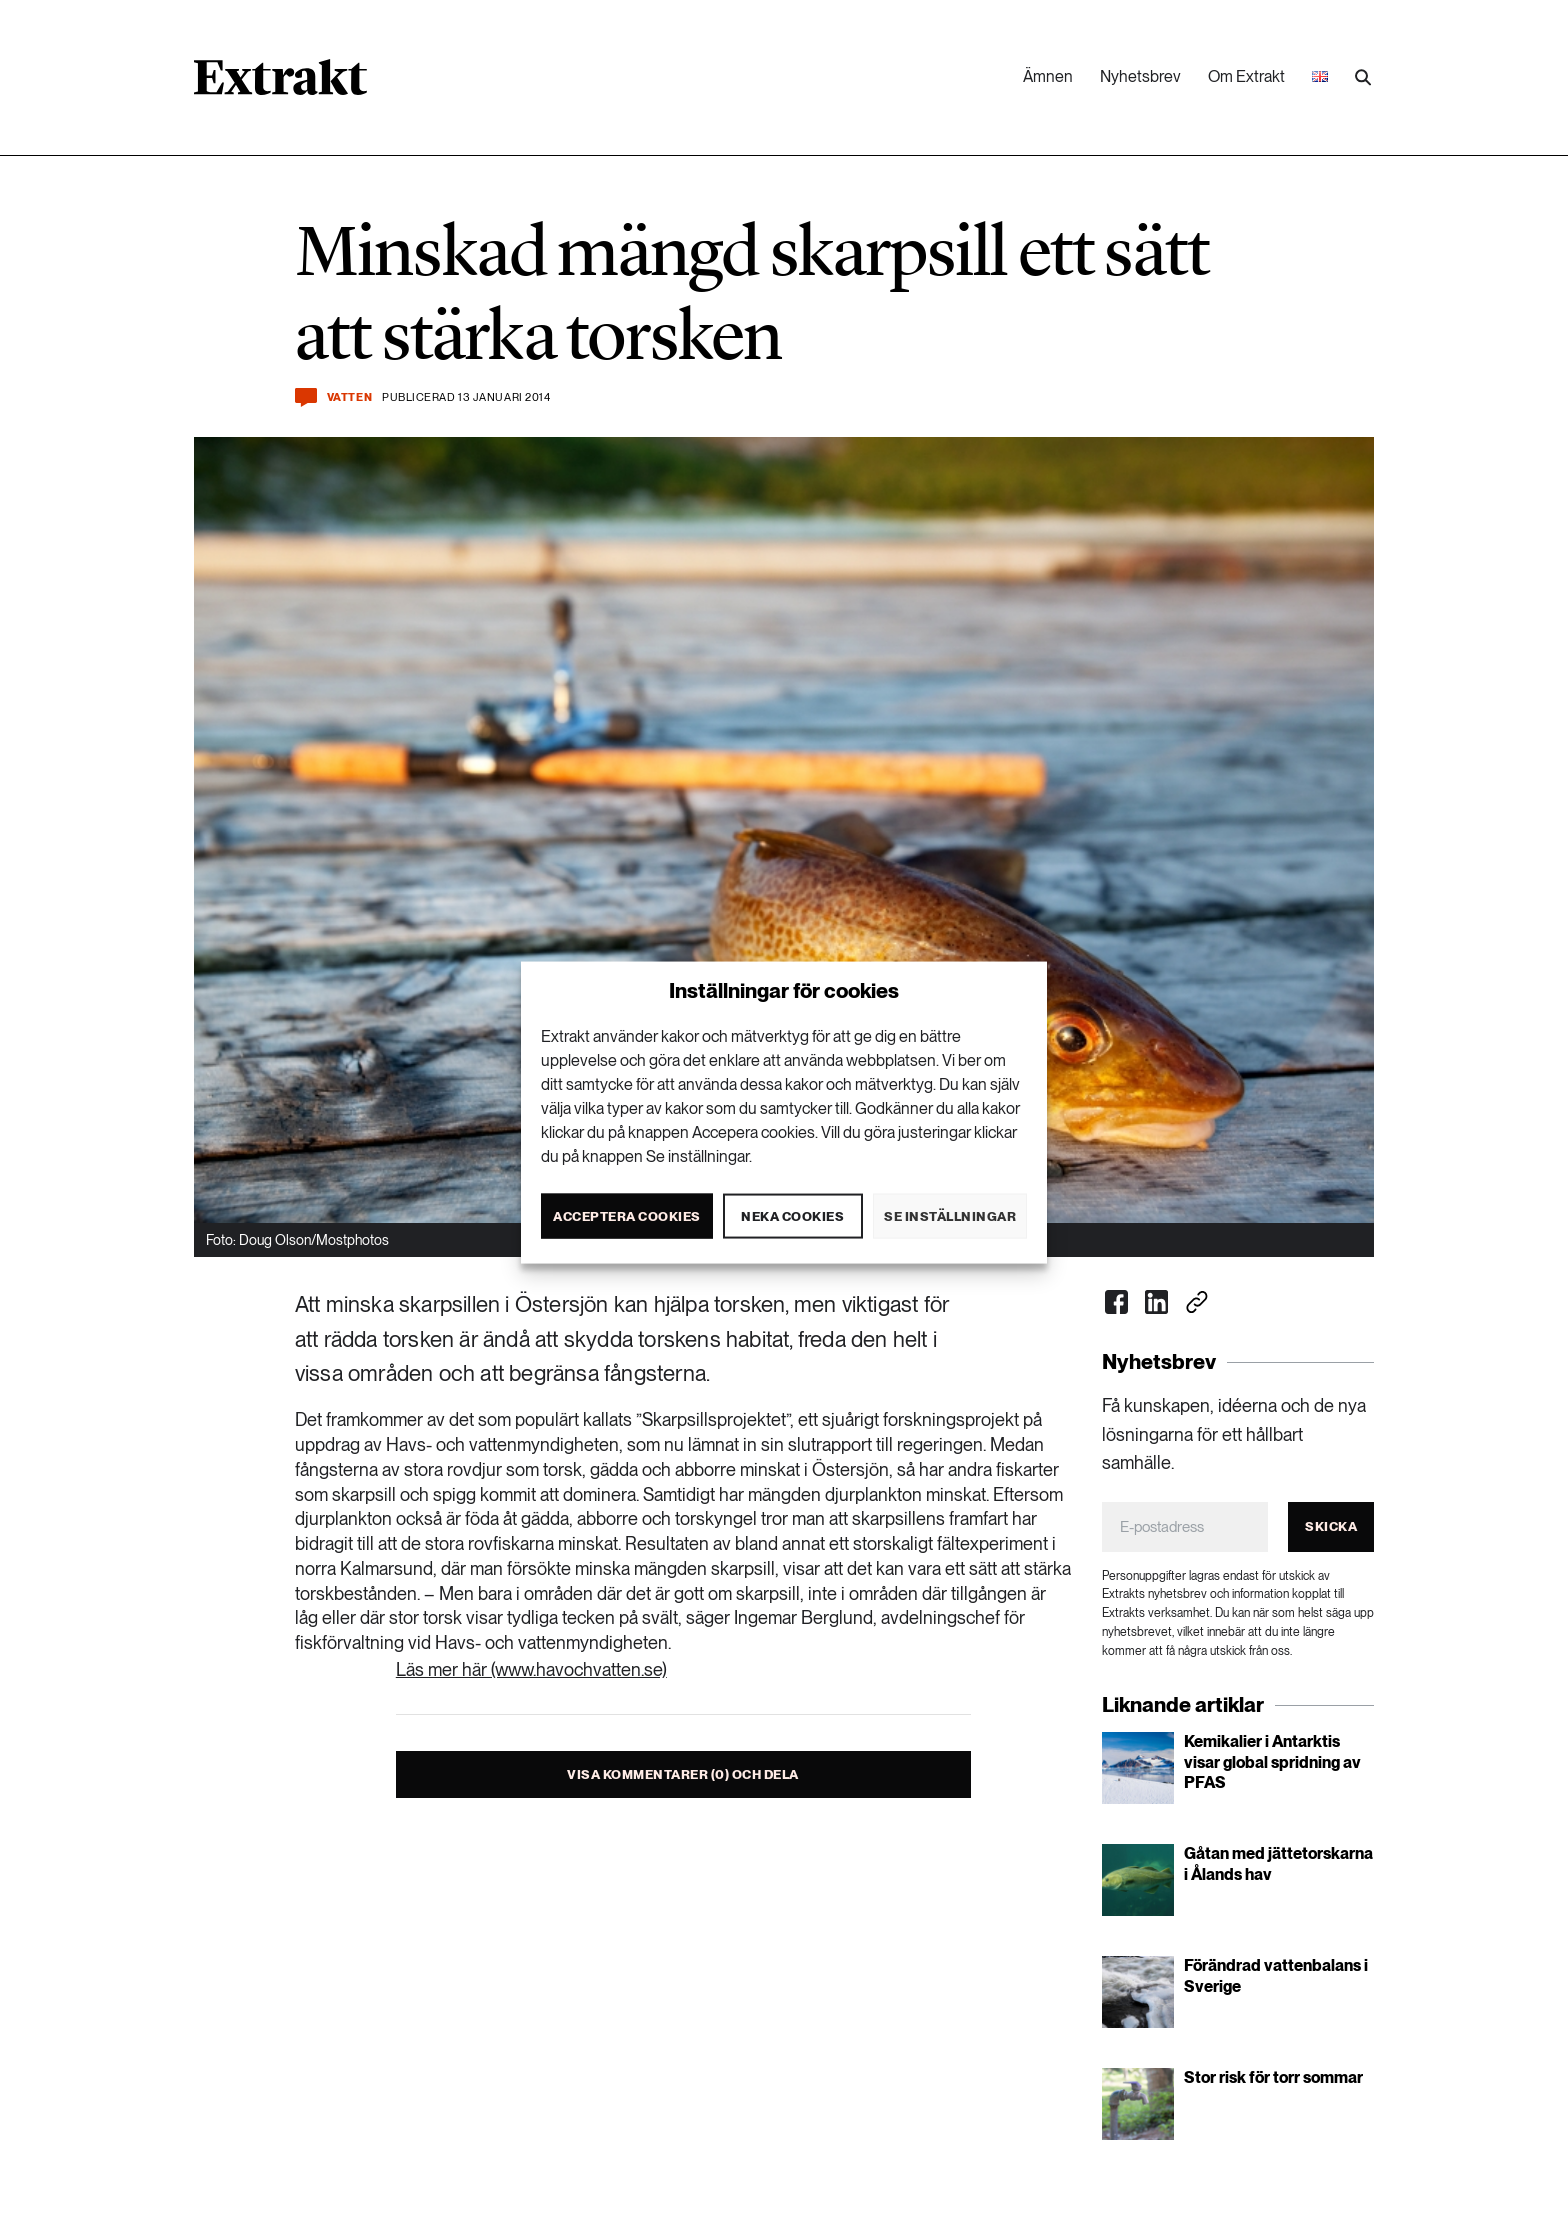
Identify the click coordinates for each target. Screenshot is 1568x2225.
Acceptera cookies (627, 1215)
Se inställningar (950, 1215)
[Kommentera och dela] (306, 397)
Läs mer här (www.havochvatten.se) (531, 1669)
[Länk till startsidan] (280, 84)
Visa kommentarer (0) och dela (683, 1774)
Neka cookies (792, 1215)
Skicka (1331, 1526)
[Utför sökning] (1363, 78)
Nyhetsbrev (1140, 76)
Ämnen (1048, 76)
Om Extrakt (1246, 76)
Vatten (349, 397)
